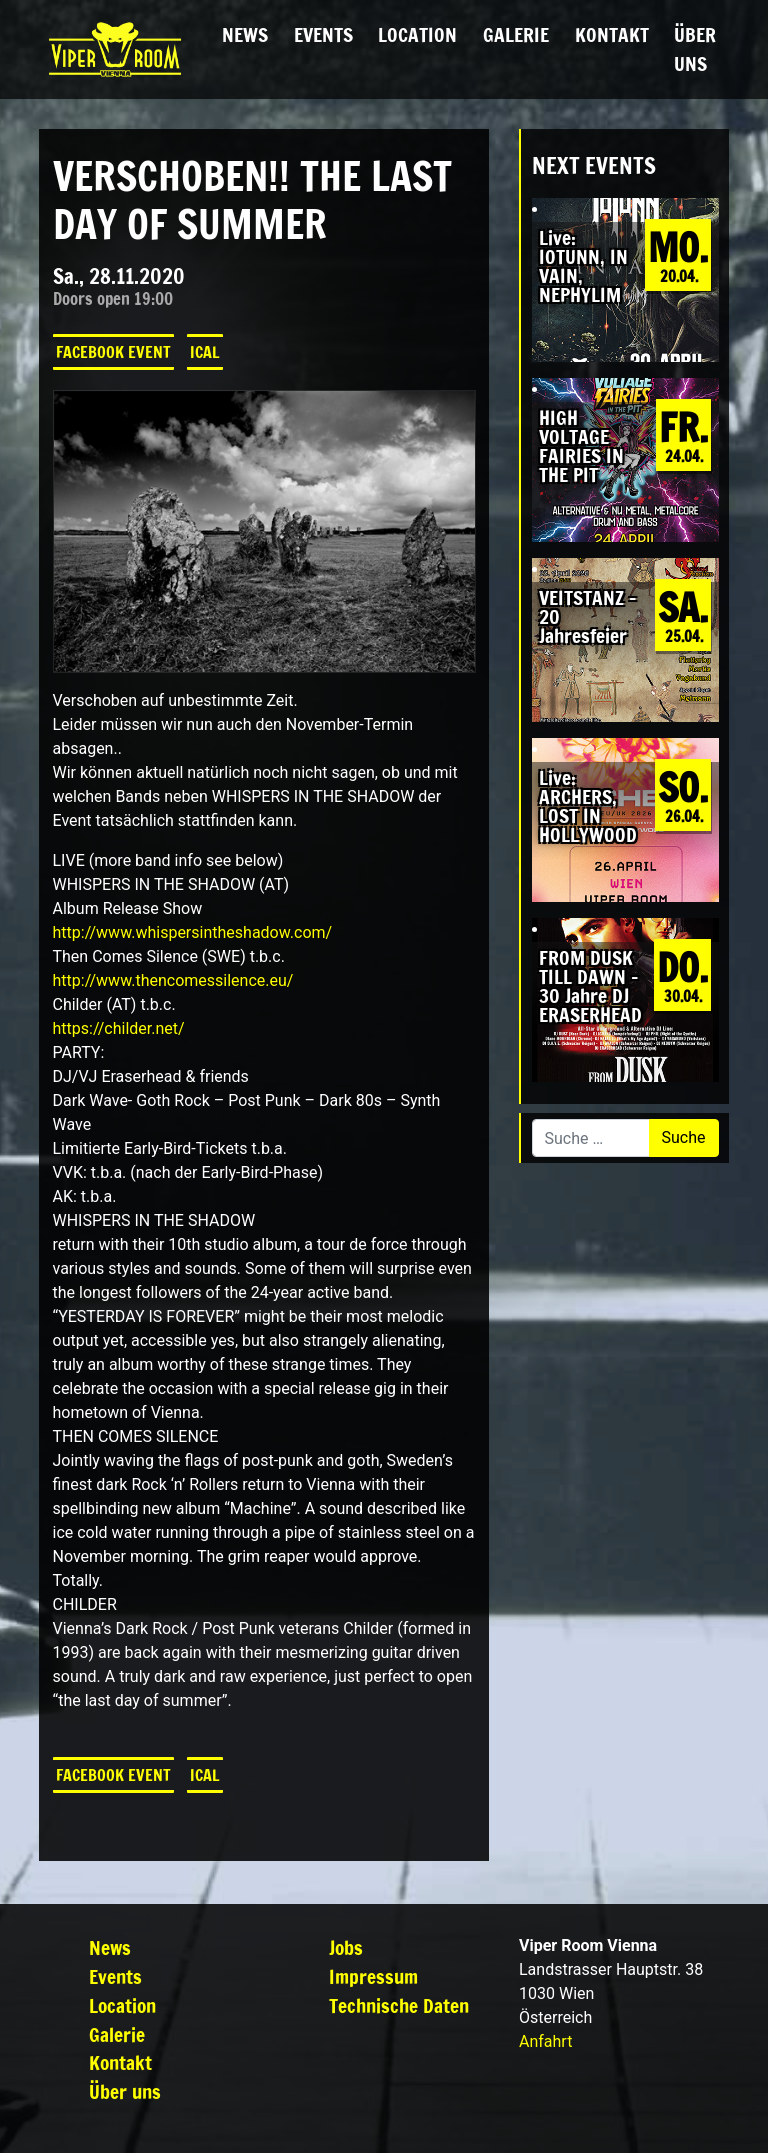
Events (323, 34)
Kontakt (612, 34)
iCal (205, 352)
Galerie (516, 34)
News (245, 34)
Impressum (373, 1976)
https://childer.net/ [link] (119, 1028)
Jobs (346, 1947)
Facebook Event (113, 352)
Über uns (695, 49)
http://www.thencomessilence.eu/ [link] (173, 980)
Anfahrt (545, 2041)
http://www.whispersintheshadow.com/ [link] (193, 932)
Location (417, 34)
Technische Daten (399, 2005)
